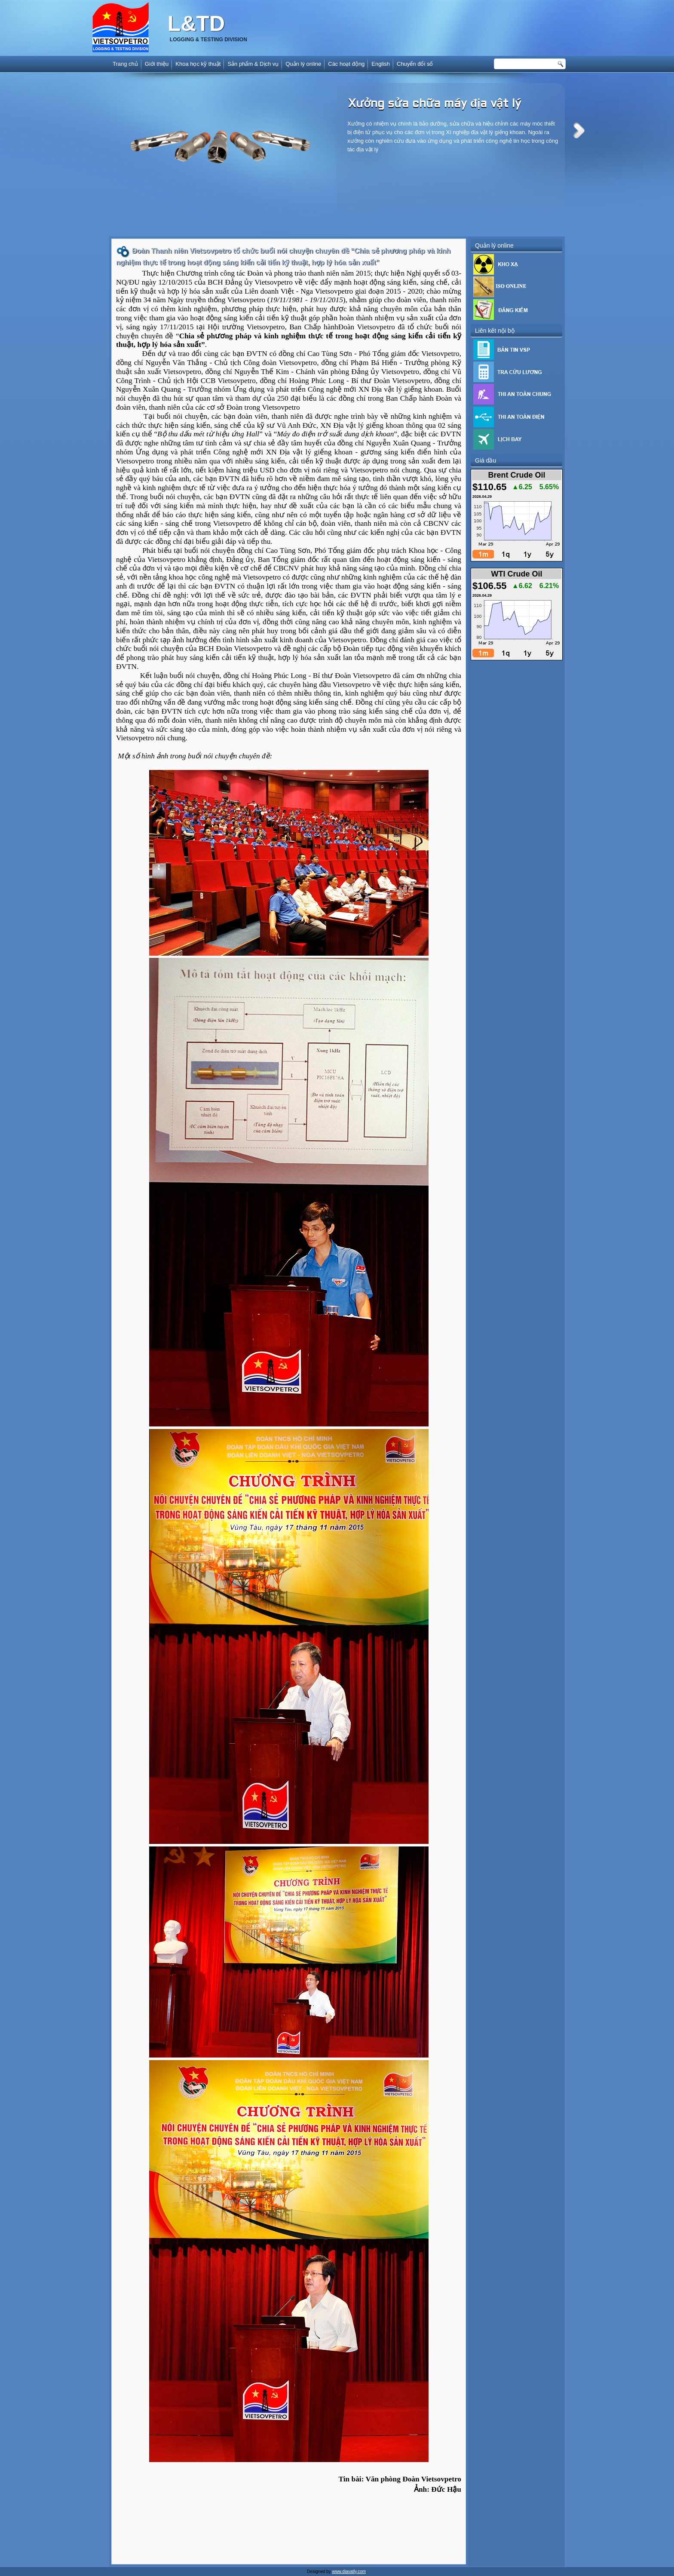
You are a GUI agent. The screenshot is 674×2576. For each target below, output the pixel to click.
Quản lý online (303, 64)
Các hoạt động (346, 64)
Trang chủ (125, 64)
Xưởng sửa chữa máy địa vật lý (434, 104)
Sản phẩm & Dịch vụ (253, 64)
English (380, 64)
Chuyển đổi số (415, 64)
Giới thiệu (156, 64)
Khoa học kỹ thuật (198, 64)
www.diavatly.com (349, 2571)
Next (579, 130)
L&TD (196, 24)
